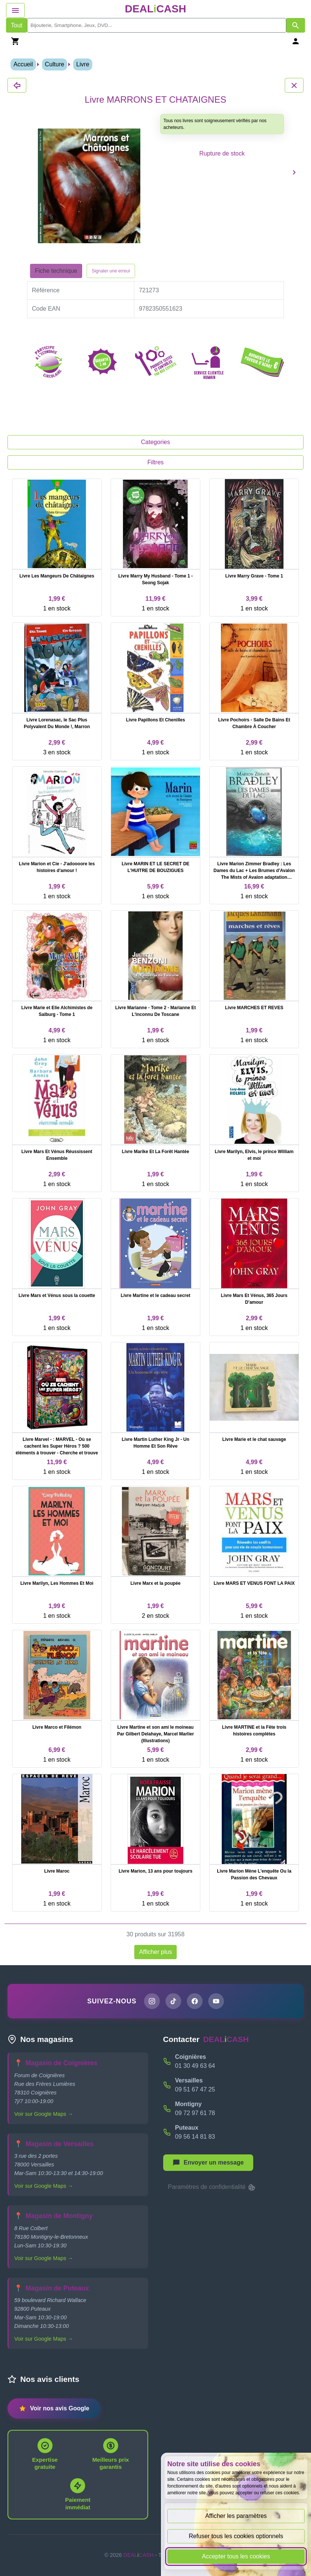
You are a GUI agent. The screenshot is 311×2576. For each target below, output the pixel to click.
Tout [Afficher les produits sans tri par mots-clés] (16, 25)
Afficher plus (155, 1952)
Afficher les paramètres (236, 2516)
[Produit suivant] (294, 172)
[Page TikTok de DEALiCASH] (173, 2001)
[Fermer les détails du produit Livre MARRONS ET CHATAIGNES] (17, 85)
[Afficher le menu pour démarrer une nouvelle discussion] (208, 2162)
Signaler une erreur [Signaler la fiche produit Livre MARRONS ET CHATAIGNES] (111, 271)
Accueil (23, 64)
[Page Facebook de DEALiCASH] (195, 2001)
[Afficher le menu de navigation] (15, 10)
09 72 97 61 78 (195, 2113)
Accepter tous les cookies (236, 2556)
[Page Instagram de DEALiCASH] (152, 2001)
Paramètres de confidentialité (212, 2187)
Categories (155, 442)
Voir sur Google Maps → (43, 2114)
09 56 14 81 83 (195, 2136)
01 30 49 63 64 (195, 2066)
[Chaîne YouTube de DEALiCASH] (216, 2001)
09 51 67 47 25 (195, 2089)
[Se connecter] (295, 41)
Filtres (155, 462)
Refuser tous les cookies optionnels (236, 2536)
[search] (156, 25)
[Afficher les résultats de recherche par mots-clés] (295, 25)
